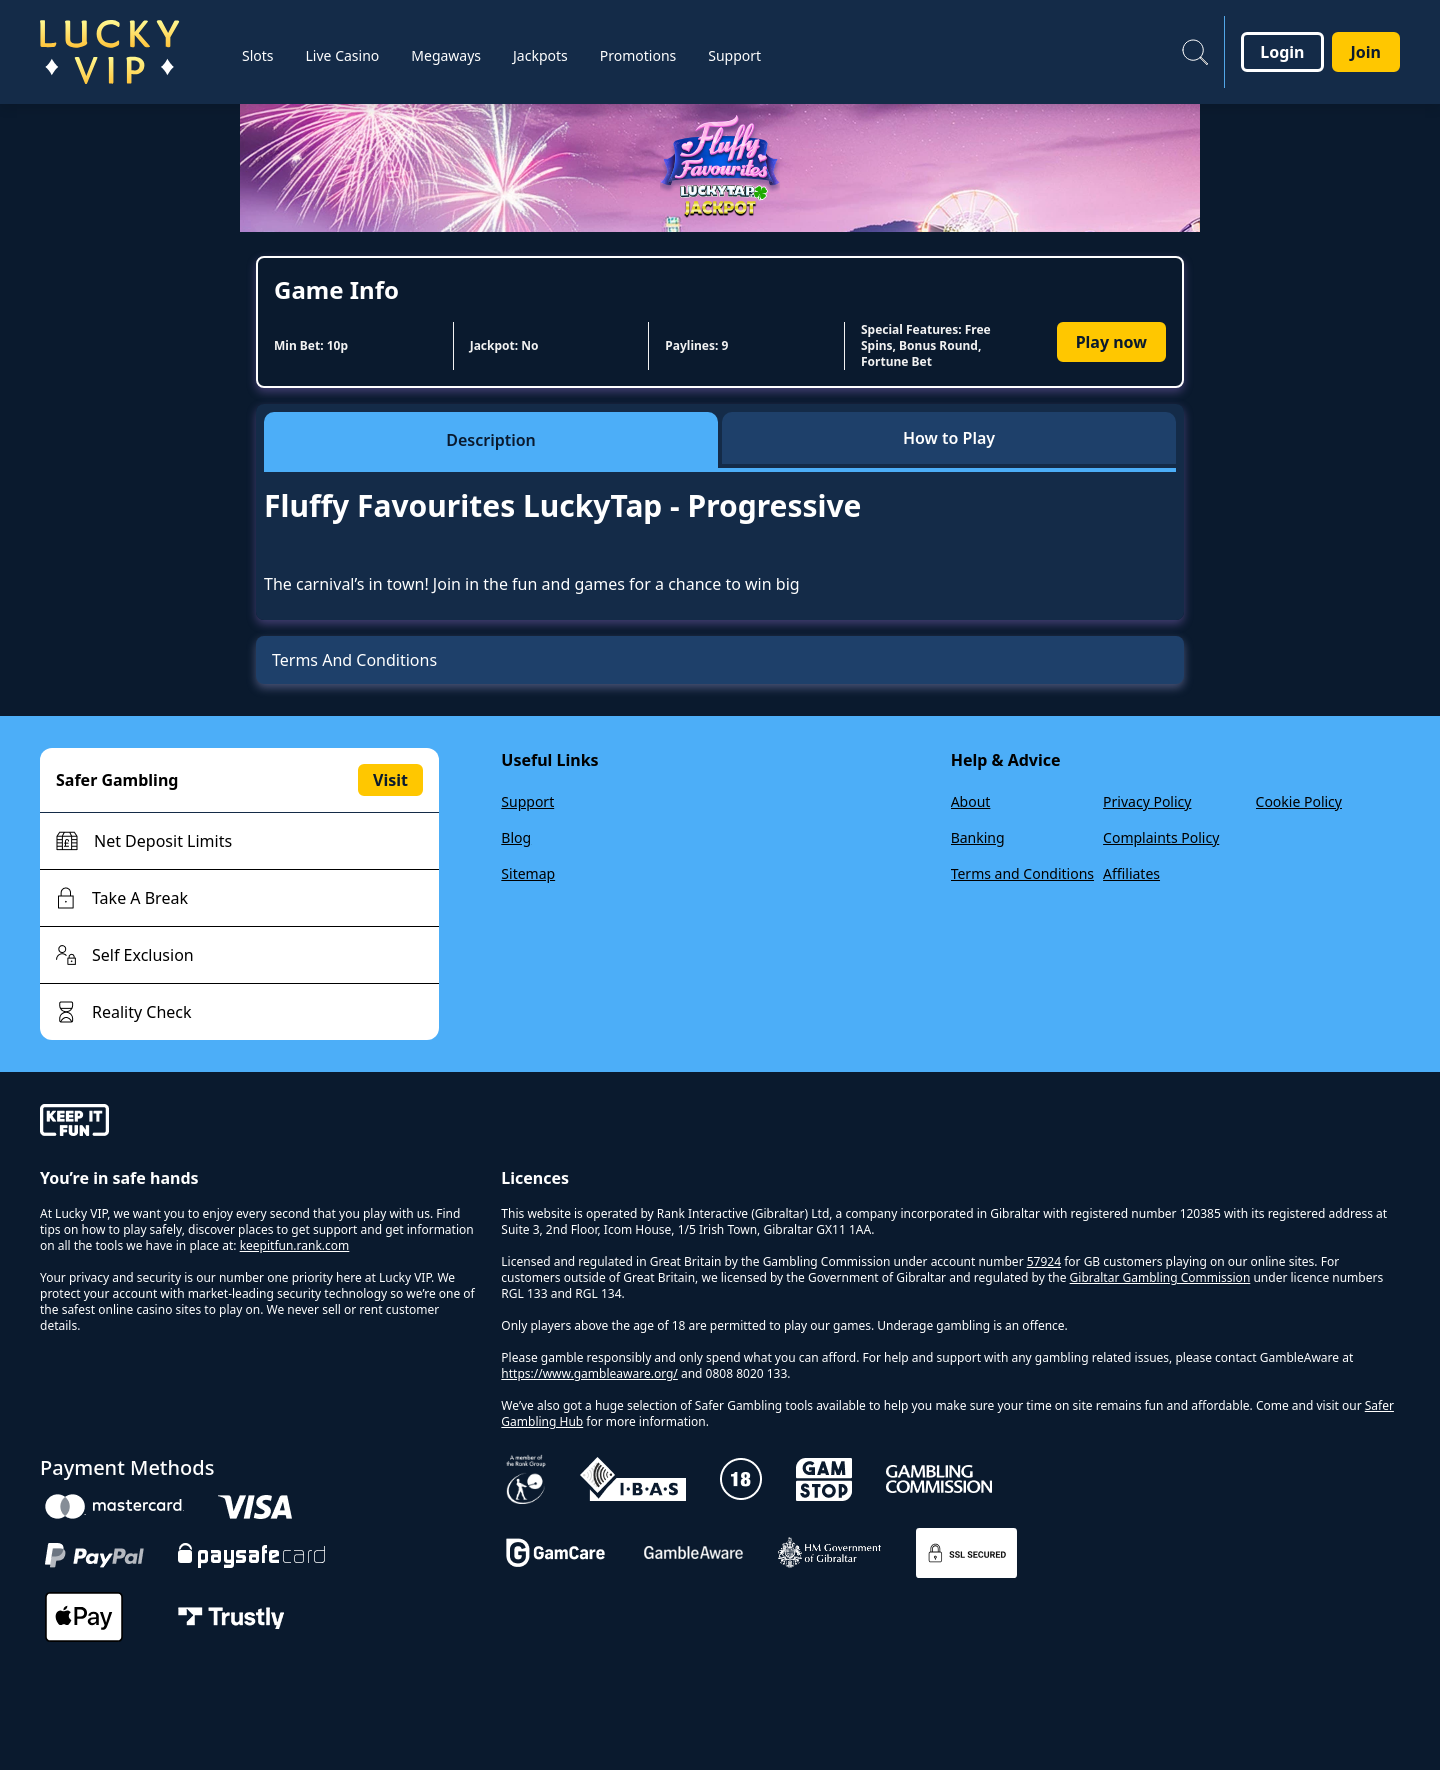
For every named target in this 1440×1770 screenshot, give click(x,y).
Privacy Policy (1147, 801)
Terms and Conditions (1022, 873)
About (971, 801)
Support (527, 801)
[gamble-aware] (258, 1123)
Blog (516, 837)
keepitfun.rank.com (295, 1245)
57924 (1044, 1261)
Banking (978, 837)
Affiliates (1131, 873)
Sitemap (528, 873)
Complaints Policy (1161, 837)
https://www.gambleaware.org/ (589, 1373)
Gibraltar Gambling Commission (1160, 1277)
